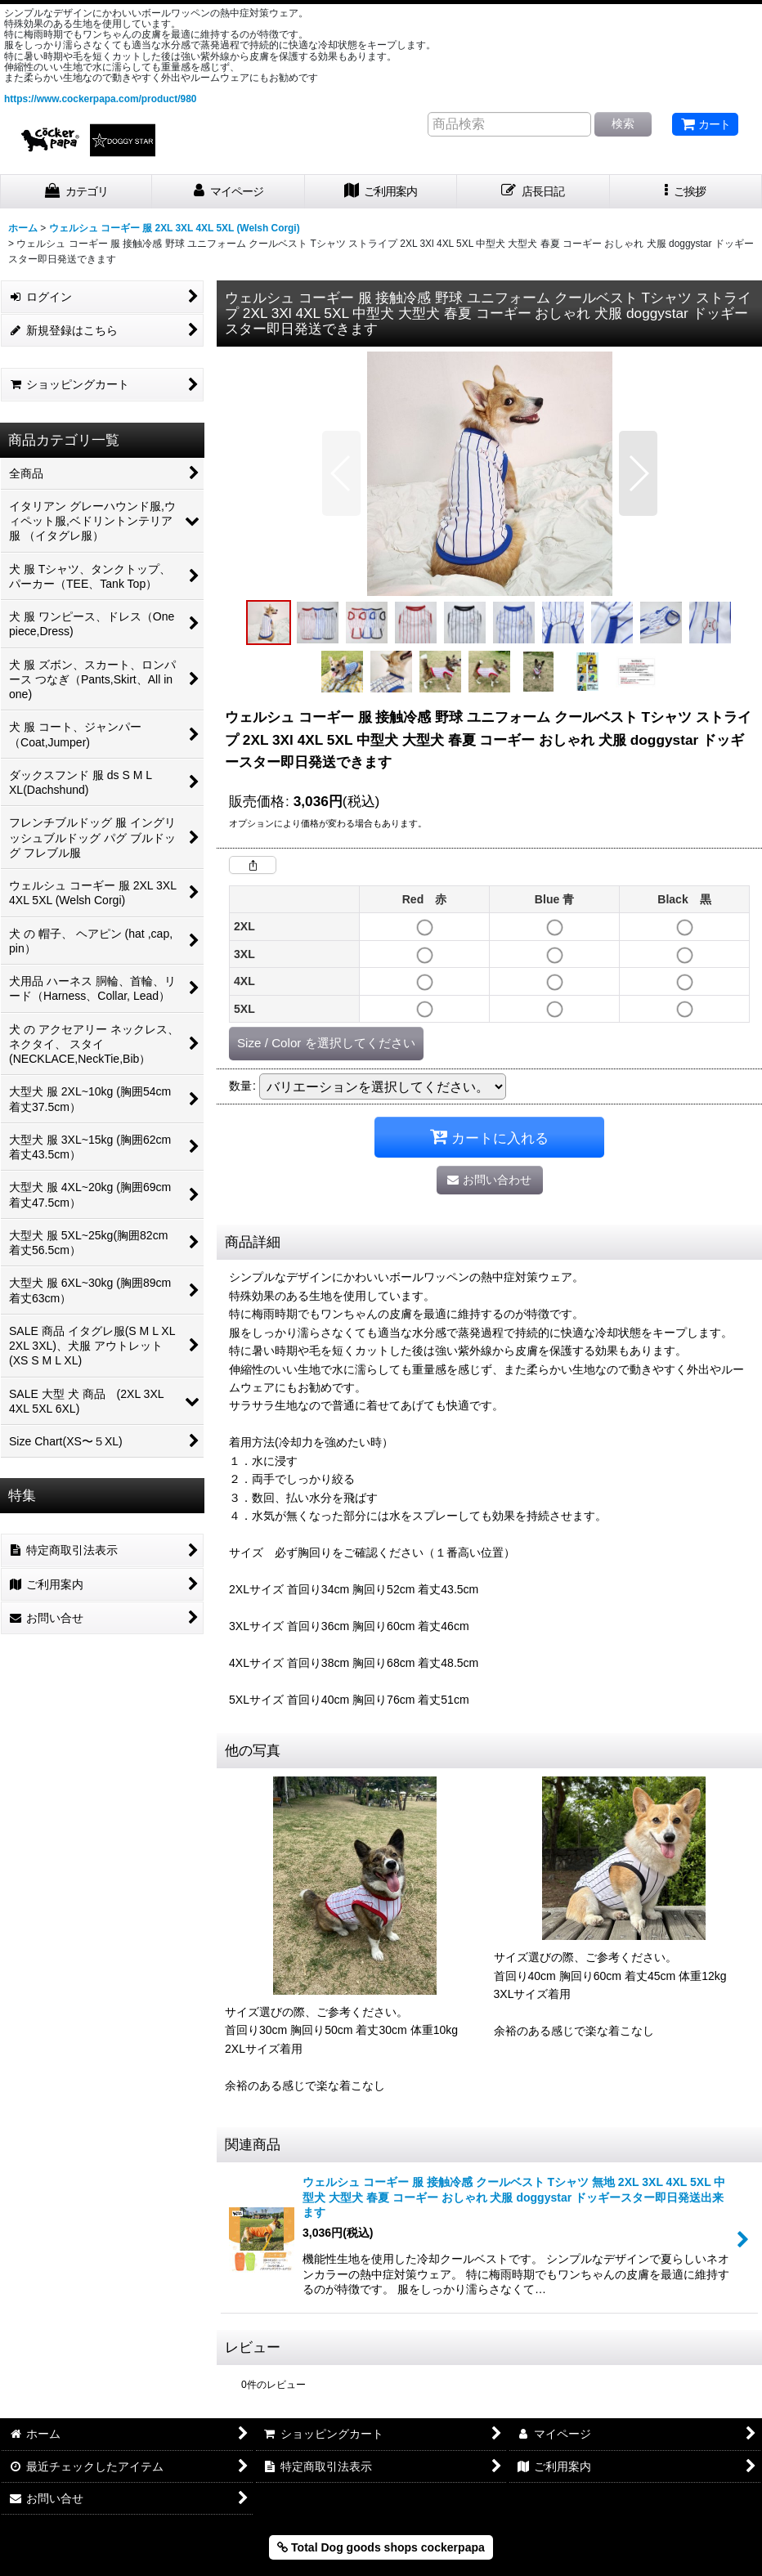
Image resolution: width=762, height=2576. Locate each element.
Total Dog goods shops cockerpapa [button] (381, 2547)
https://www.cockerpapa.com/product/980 (100, 99)
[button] (686, 191)
